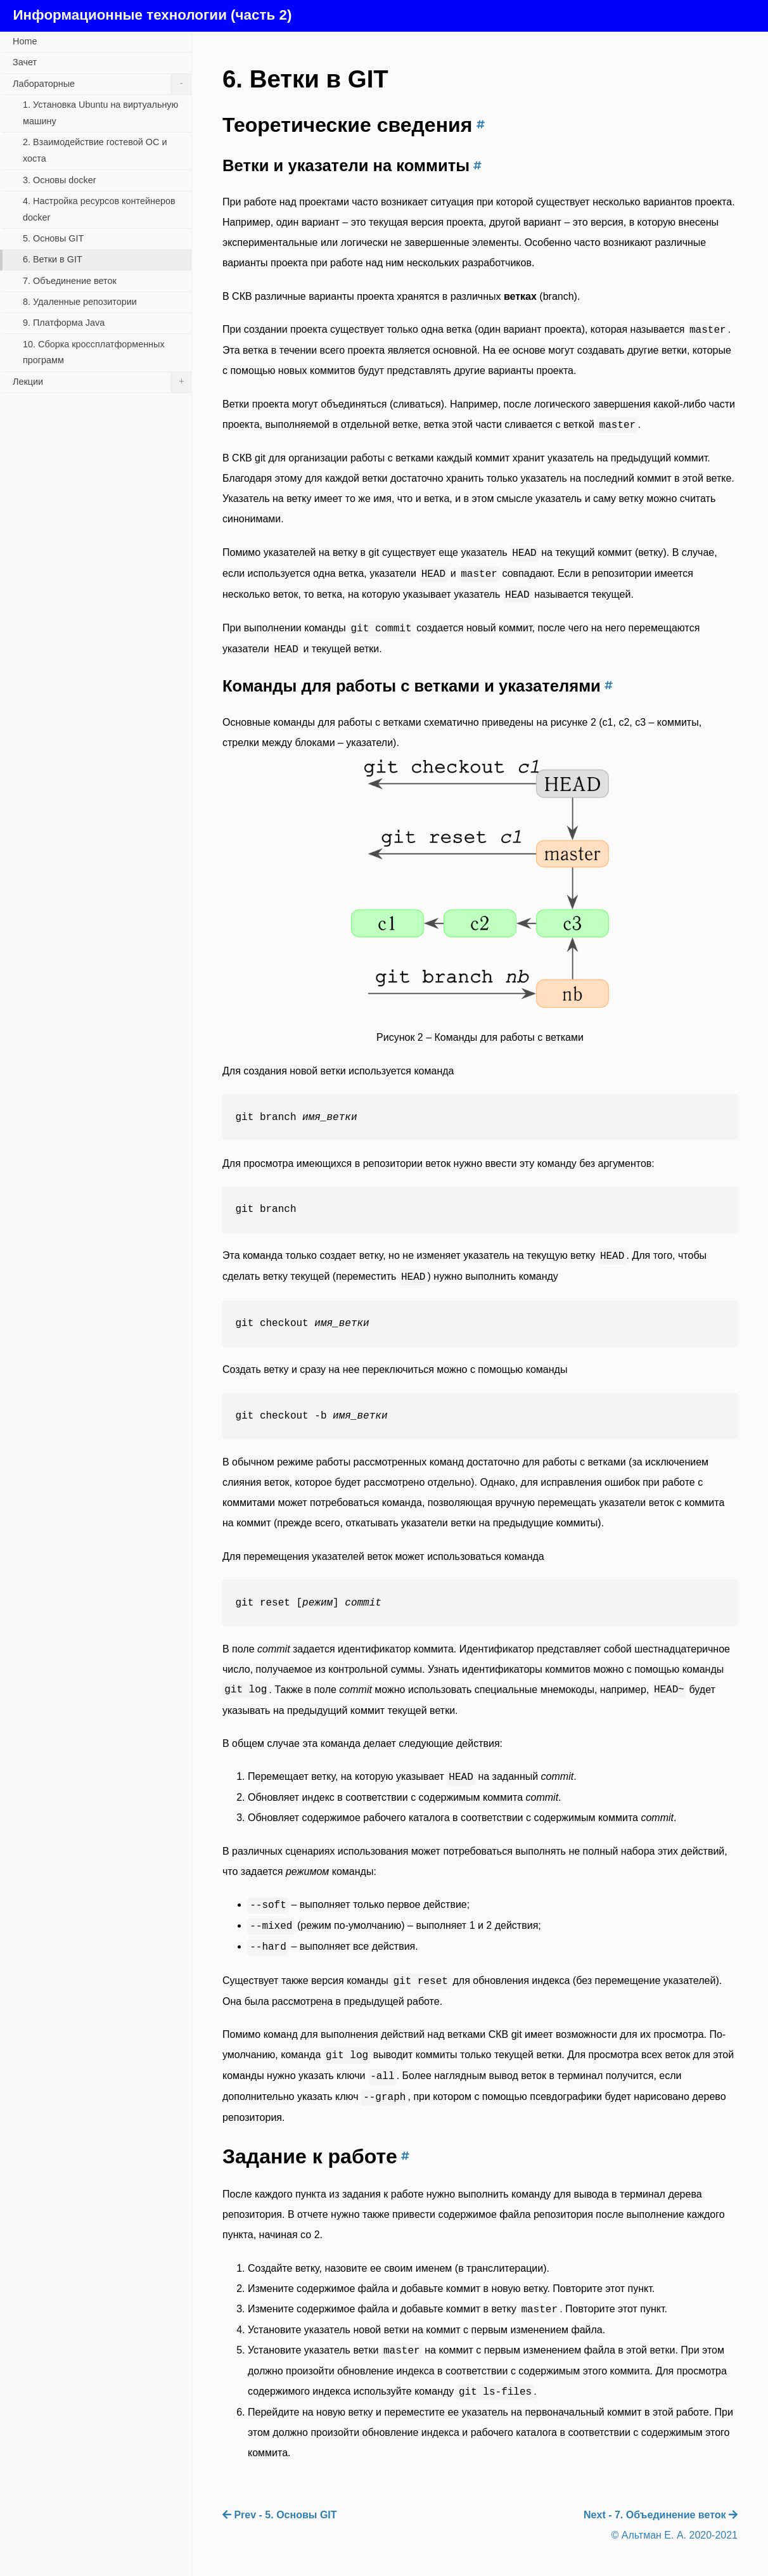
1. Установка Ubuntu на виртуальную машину (100, 113)
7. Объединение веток (70, 281)
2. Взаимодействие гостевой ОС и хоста (95, 150)
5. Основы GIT (53, 238)
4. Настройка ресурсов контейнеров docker (99, 209)
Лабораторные (102, 84)
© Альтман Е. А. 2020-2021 (674, 2535)
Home (25, 41)
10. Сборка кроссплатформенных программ (94, 352)
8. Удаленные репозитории (80, 302)
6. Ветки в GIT (52, 259)
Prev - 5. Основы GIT (279, 2514)
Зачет (25, 62)
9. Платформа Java (64, 323)
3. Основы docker (59, 180)
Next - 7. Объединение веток (661, 2514)
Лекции (102, 382)
